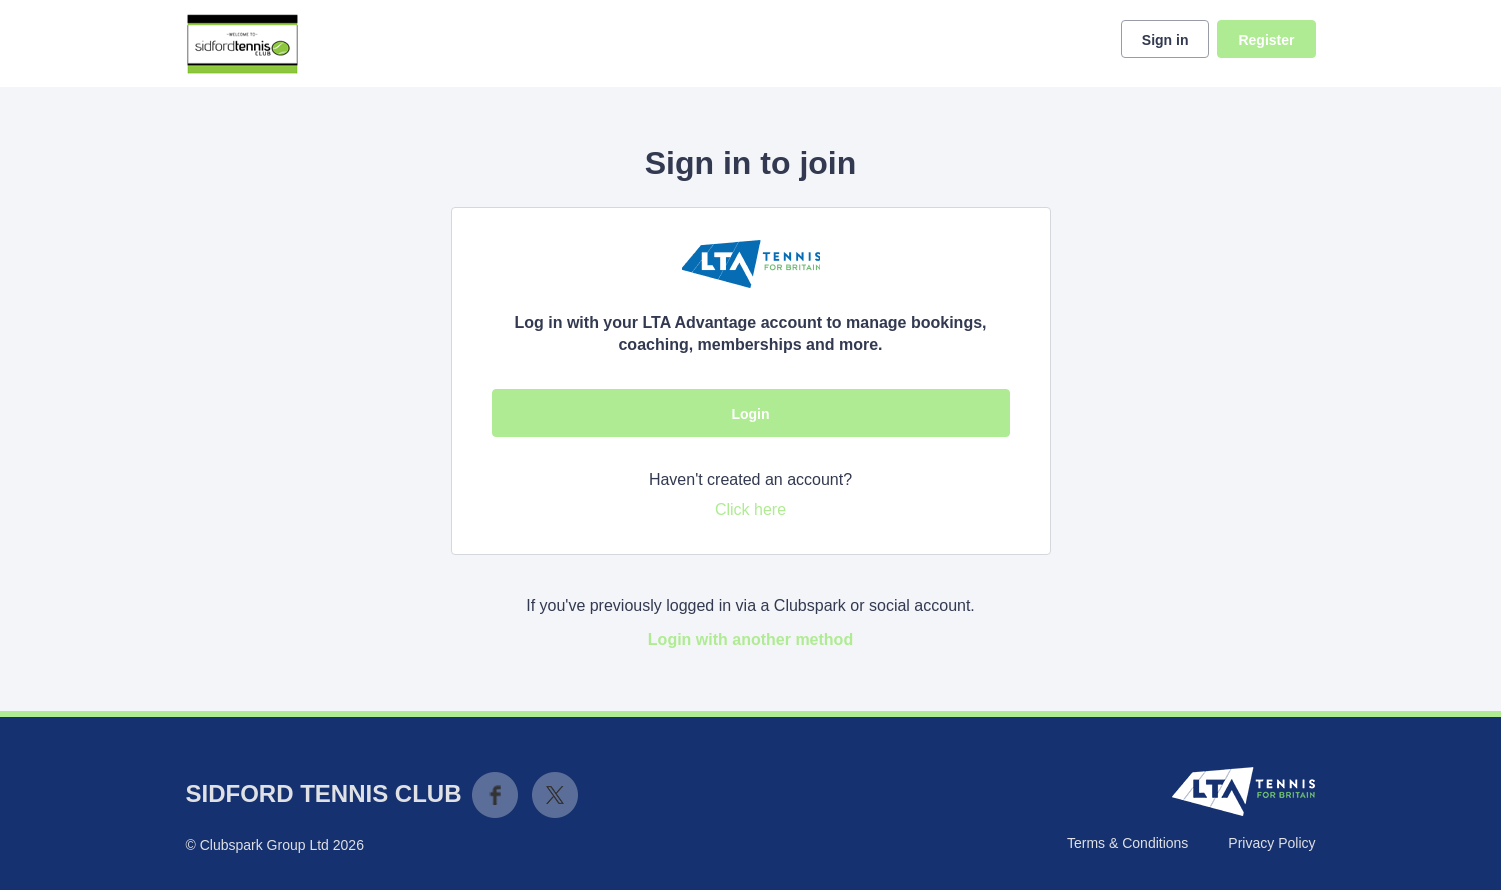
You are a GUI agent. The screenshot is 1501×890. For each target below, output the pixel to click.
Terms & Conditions (1127, 843)
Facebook (495, 795)
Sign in (1165, 40)
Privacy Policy (1271, 843)
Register (1266, 40)
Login (750, 414)
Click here (750, 509)
